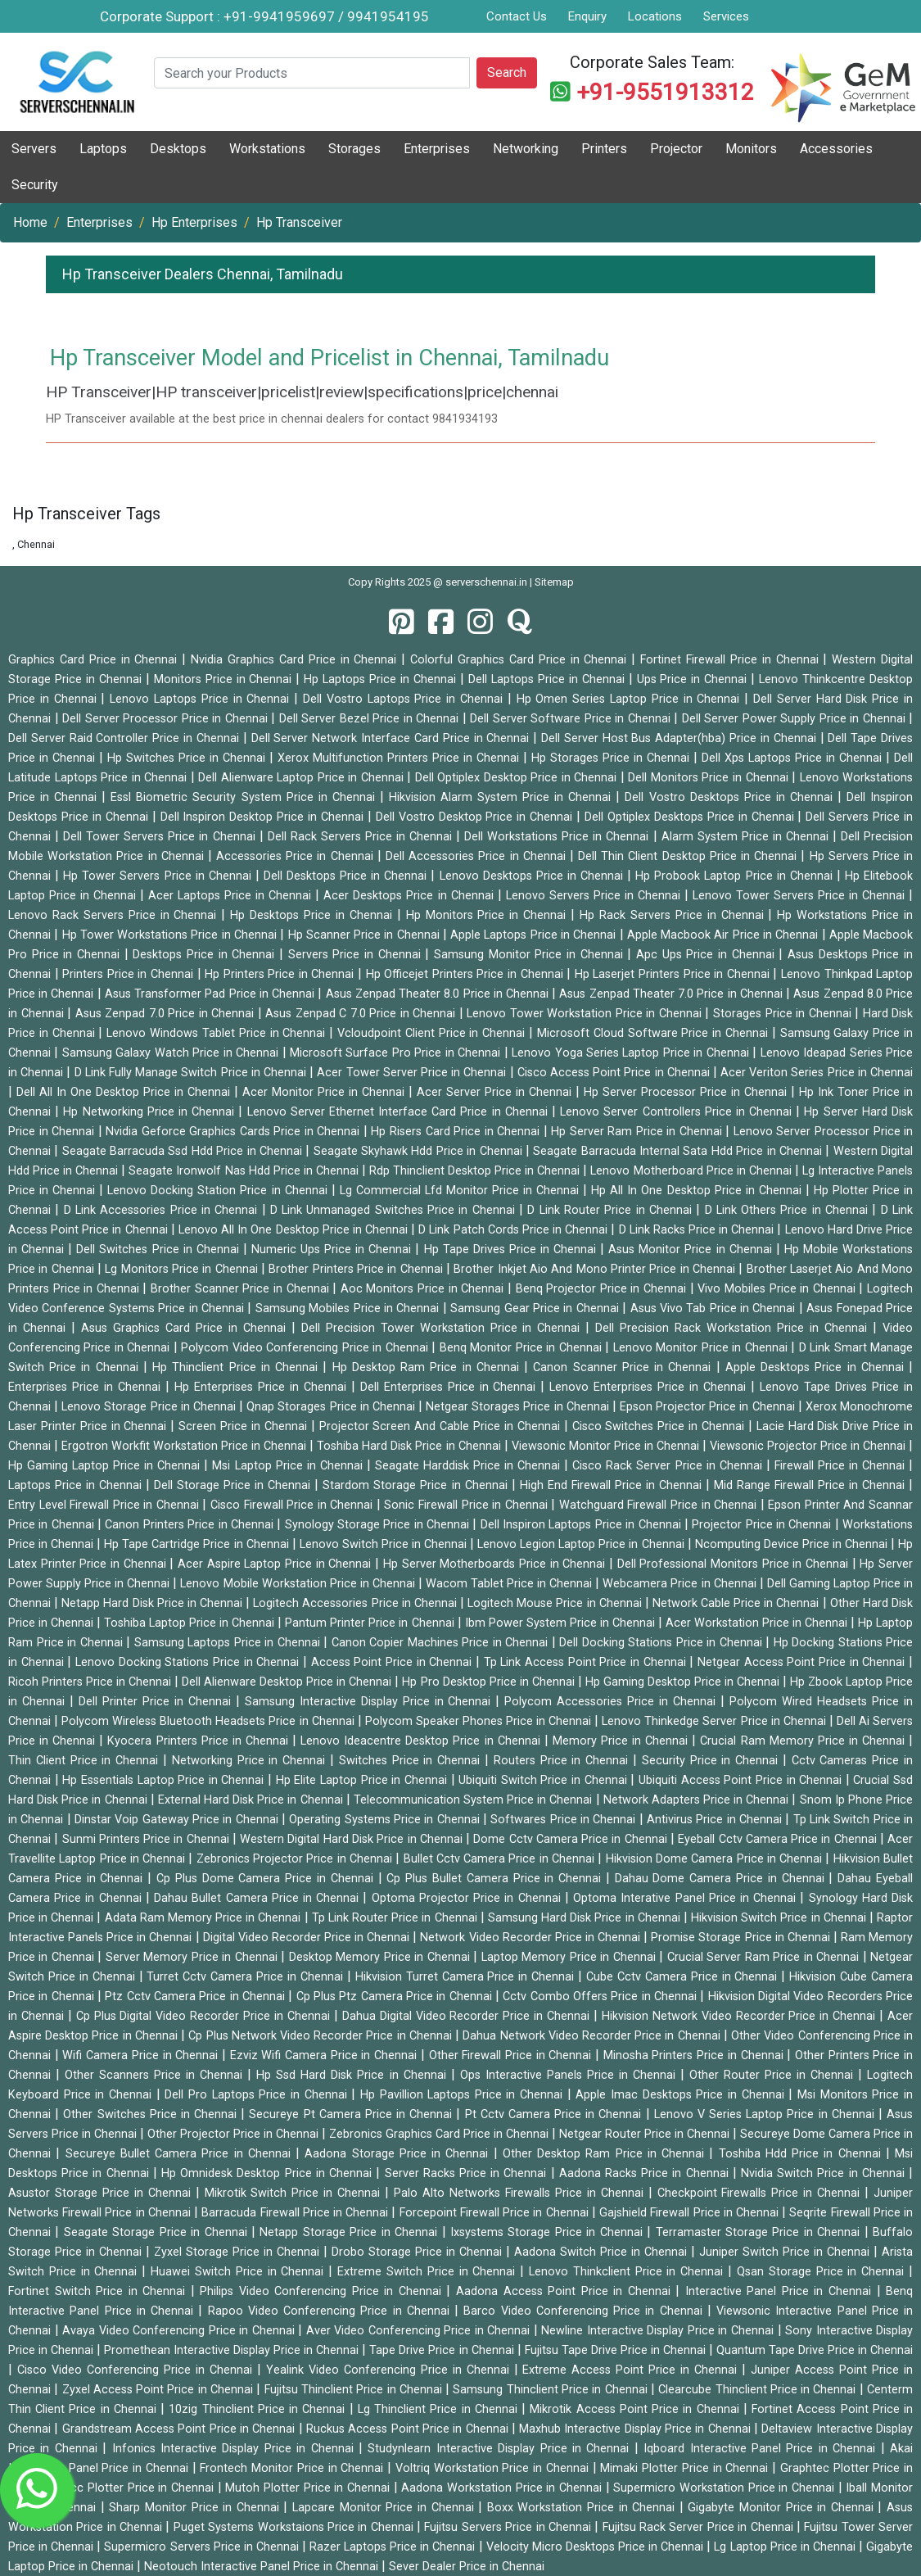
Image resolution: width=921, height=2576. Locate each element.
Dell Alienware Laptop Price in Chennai (302, 778)
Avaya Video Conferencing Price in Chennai (180, 2331)
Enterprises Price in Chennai (86, 1387)
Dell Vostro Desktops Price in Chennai (731, 797)
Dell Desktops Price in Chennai (347, 876)
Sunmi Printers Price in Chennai (147, 1839)
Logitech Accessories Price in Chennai (356, 1603)
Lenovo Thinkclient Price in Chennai (628, 2272)
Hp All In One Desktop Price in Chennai (698, 1190)
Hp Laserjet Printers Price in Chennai (674, 974)
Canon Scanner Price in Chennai (624, 1367)
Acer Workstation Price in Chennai (758, 1623)
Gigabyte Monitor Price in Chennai (783, 2508)
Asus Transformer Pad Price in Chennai (211, 994)
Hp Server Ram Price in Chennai (638, 1132)
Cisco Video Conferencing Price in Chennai (137, 2370)
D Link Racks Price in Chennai (698, 1230)
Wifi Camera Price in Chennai (142, 2055)
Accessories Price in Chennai (296, 856)
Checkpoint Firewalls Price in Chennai (761, 2193)
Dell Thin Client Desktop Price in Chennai (689, 856)
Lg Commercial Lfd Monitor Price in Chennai (461, 1190)
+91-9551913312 (665, 92)
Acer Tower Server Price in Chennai (413, 1073)
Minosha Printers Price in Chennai (695, 2055)
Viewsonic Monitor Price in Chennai (607, 1446)
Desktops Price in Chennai (206, 955)
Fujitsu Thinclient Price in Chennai (354, 2390)
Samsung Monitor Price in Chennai (530, 955)
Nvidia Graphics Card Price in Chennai (296, 660)
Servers (33, 148)
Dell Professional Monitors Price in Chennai (734, 1564)
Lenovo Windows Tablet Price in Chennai (217, 1033)
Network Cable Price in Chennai (737, 1603)
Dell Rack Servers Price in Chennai (362, 837)
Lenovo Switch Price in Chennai (385, 1544)
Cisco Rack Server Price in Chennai (668, 1466)
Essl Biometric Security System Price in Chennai (245, 797)
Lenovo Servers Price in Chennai (595, 896)
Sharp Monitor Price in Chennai (196, 2508)
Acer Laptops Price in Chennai (231, 896)
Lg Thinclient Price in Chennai (439, 2409)
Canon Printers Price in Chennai (191, 1525)
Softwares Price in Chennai (564, 1820)
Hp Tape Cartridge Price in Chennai (197, 1544)
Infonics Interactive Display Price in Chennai (235, 2449)
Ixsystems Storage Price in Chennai (548, 2232)
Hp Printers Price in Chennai (281, 974)
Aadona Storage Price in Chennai (399, 2154)
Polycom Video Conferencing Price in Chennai (306, 1348)
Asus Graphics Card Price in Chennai (186, 1328)
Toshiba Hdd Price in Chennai (802, 2154)
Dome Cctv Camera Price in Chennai (571, 1839)
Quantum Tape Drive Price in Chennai (814, 2350)
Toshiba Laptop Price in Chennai (191, 1623)
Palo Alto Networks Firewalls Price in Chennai (521, 2193)
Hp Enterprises (194, 222)
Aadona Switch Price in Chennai (602, 2252)
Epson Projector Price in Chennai (709, 1407)
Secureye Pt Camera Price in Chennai (352, 2114)
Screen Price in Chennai (244, 1426)
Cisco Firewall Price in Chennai (293, 1505)
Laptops (103, 148)
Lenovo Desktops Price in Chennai (534, 876)
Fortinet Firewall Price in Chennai (731, 660)
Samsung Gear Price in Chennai (536, 1308)
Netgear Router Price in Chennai (646, 2134)
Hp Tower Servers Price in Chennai (159, 876)
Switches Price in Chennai (412, 1761)
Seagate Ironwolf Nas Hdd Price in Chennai (245, 1171)
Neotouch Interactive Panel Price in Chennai (262, 2567)
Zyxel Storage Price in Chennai (238, 2252)
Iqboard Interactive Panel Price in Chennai (761, 2449)
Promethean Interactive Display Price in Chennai (233, 2350)
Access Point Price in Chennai (393, 1662)
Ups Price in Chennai (694, 679)
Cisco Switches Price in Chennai (660, 1426)
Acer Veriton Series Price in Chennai (816, 1073)
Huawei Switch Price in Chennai (239, 2272)
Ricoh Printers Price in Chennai (91, 1682)
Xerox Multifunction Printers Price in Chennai (400, 758)
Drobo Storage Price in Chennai (419, 2252)
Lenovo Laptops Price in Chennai (202, 699)
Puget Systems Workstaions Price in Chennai (295, 2527)
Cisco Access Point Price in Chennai (615, 1073)
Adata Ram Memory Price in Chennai (205, 1918)
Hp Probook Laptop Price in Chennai (736, 876)
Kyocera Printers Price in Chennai (199, 1741)
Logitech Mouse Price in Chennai (556, 1603)
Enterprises (437, 148)
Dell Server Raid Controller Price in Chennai (125, 738)
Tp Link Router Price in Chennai (396, 1918)
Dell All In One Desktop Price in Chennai (125, 1092)
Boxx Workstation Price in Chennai (583, 2508)
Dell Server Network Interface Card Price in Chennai (392, 738)
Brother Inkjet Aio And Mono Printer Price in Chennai (596, 1269)
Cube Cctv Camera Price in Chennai (683, 1977)
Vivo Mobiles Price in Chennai (778, 1289)
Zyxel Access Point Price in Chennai (159, 2390)
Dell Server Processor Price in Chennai (166, 719)
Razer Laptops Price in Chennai (394, 2547)
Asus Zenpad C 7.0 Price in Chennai (362, 1014)
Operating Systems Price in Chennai (386, 1820)
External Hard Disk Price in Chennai (252, 1800)
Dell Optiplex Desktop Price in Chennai (518, 778)
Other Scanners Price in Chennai (156, 2075)
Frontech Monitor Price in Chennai (293, 2468)
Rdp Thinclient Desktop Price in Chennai (476, 1171)
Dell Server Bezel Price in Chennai (371, 719)
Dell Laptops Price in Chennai (548, 679)
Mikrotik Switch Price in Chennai (295, 2193)
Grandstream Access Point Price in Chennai (180, 2429)
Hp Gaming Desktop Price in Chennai (684, 1682)
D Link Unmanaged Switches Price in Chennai (394, 1210)
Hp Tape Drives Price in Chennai (512, 1249)
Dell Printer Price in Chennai (157, 1702)
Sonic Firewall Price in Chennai (467, 1505)
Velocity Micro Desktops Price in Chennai (596, 2547)
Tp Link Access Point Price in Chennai (587, 1662)
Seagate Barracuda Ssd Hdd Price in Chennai (184, 1151)
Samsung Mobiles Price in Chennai (349, 1308)
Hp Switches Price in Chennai (188, 758)
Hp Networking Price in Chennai (150, 1112)
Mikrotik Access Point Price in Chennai (636, 2409)
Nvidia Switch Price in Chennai (825, 2173)
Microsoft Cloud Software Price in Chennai (654, 1033)
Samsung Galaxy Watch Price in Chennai (172, 1053)
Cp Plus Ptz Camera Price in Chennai (395, 1996)
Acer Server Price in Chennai (496, 1092)
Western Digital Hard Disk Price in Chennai (353, 1839)
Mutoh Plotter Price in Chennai (309, 2488)
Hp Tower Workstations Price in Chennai (171, 935)
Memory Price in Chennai (622, 1741)
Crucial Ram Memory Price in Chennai (804, 1741)
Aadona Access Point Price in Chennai (565, 2291)
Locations (655, 16)
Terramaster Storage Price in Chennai (760, 2232)
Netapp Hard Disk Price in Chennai (153, 1603)
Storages (354, 148)
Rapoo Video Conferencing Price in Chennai (331, 2311)
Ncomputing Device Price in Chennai (793, 1544)
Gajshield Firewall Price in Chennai (690, 2213)
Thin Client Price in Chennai (85, 1761)
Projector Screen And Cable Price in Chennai (441, 1426)
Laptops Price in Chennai (77, 1485)
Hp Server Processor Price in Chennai (687, 1092)
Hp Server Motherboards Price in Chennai (496, 1564)
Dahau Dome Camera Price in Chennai (722, 1879)
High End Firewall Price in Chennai (613, 1485)
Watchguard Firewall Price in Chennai (660, 1505)
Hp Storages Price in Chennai (612, 758)
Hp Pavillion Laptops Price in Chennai (463, 2095)
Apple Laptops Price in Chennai (534, 935)
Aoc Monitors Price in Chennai (424, 1289)
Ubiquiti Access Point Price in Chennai (742, 1780)
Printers (604, 148)
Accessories (836, 148)
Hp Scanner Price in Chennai (365, 935)
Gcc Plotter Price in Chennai (139, 2488)
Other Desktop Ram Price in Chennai (606, 2154)
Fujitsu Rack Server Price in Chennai (700, 2527)
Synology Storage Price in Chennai (379, 1525)
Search (506, 72)
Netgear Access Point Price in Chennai (803, 1662)
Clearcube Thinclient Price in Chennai (758, 2390)
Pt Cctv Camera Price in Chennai (555, 2114)
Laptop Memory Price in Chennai (570, 1957)
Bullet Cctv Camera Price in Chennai (501, 1859)
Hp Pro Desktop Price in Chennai (489, 1682)
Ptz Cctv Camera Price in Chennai (196, 1996)
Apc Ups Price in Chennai (707, 955)
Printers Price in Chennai (129, 974)
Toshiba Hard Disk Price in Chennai (410, 1446)
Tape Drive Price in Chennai (443, 2350)
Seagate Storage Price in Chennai (157, 2232)
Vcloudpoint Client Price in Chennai (433, 1033)
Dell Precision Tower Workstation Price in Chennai (443, 1328)
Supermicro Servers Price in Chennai (203, 2547)
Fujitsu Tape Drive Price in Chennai (617, 2350)
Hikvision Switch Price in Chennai (780, 1918)
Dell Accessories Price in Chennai (478, 856)
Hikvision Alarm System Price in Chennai (502, 797)
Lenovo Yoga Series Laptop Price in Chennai (632, 1053)
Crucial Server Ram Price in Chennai (765, 1957)
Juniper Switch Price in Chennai (786, 2252)
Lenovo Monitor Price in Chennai (702, 1348)
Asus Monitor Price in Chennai (692, 1249)
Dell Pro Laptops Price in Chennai (258, 2095)
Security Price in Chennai (712, 1761)
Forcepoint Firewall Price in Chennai (496, 2213)
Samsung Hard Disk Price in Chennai (586, 1918)
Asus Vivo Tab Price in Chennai (714, 1308)
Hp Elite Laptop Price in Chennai (363, 1780)
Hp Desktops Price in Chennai (313, 915)
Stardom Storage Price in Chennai (417, 1485)
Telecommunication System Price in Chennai (475, 1800)
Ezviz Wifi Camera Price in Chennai (325, 2055)
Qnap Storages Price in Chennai (332, 1407)
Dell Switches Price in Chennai (159, 1249)
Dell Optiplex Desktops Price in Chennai (691, 817)
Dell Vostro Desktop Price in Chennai (476, 817)
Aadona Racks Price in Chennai (646, 2173)
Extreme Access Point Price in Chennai (632, 2370)
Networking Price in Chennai (251, 1761)
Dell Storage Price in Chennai (234, 1485)
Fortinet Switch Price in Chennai (99, 2291)
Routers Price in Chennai (563, 1761)
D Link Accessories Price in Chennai (163, 1210)
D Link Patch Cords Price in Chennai (514, 1230)
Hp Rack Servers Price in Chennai (674, 915)
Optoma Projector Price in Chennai (468, 1898)
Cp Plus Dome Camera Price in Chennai (267, 1879)
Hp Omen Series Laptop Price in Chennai (631, 699)
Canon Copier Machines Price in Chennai (442, 1643)
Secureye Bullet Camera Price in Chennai (180, 2154)
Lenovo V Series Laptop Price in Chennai (766, 2114)
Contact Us (516, 16)
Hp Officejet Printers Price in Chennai (466, 974)
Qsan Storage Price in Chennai (823, 2272)
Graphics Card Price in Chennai (95, 660)
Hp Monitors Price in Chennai (488, 915)
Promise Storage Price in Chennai (742, 1937)
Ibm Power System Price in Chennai (561, 1623)
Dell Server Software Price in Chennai (572, 719)
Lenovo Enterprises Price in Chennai (650, 1387)
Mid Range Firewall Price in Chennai (811, 1485)
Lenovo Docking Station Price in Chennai (219, 1190)
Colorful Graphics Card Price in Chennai (520, 660)
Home (30, 222)
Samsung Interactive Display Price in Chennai (370, 1702)
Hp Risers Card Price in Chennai (457, 1132)
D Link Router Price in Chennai (611, 1210)
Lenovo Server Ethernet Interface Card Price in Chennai (399, 1112)
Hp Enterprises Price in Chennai (262, 1387)
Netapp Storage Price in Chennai (350, 2232)
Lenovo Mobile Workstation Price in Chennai (299, 1584)
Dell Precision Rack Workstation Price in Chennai (734, 1328)
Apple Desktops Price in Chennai (817, 1367)
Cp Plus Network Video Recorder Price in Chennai (321, 2036)
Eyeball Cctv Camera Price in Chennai (779, 1839)
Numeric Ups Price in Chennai (333, 1249)
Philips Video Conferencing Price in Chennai (323, 2291)
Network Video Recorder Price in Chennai (531, 1937)
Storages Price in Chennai (784, 1014)
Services (726, 16)
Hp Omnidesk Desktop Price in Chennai (268, 2173)
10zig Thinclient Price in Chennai (259, 2409)
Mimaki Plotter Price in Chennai (686, 2468)
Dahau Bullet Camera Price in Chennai (258, 1898)
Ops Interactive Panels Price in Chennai (570, 2075)
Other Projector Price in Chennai (234, 2134)
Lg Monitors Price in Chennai (183, 1269)
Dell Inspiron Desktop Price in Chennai (264, 817)
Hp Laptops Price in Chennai (382, 679)
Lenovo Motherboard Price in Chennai (692, 1171)
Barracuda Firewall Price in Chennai (296, 2213)
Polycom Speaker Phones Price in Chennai (479, 1721)
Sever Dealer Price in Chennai (466, 2567)
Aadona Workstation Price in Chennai (503, 2488)
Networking (525, 148)
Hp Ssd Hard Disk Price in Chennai (353, 2075)
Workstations (267, 148)
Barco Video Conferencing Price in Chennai (585, 2311)
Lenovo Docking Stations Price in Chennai (189, 1662)
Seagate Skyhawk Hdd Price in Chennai (420, 1151)
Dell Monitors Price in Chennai (710, 778)
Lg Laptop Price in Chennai (786, 2547)
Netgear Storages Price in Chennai (519, 1407)
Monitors (751, 148)
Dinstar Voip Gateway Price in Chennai (178, 1820)
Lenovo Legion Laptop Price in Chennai (582, 1544)
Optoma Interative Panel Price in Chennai (686, 1898)
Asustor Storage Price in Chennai (102, 2193)
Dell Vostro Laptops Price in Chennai (405, 699)
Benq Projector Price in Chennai (603, 1289)
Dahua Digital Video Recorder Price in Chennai (468, 2016)
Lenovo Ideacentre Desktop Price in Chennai (422, 1741)
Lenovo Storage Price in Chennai (150, 1407)
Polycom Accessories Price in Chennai (612, 1702)
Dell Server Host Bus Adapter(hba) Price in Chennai (680, 738)
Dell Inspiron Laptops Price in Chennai (582, 1525)
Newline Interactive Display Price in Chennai (659, 2331)
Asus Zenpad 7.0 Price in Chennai (166, 1014)
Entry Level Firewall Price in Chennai (105, 1505)
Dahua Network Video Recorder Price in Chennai (593, 2036)
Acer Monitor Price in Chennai (325, 1092)
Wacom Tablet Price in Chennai (510, 1584)
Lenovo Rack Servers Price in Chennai (114, 915)
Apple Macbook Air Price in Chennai (724, 935)
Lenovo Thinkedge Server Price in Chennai (715, 1721)
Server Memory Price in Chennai (193, 1957)
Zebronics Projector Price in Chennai (295, 1859)
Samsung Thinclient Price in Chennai (551, 2390)
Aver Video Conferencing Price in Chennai (420, 2331)
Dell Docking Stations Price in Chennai (662, 1643)
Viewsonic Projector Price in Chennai (809, 1446)
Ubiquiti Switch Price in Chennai (544, 1780)
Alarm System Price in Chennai (747, 837)
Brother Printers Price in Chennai (357, 1269)
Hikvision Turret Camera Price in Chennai (466, 1977)
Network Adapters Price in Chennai (697, 1800)
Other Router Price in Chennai (773, 2075)
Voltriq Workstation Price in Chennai (494, 2468)
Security (34, 184)
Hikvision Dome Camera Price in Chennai (716, 1859)
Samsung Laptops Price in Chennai (229, 1643)
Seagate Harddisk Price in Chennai (469, 1466)
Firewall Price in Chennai (841, 1466)
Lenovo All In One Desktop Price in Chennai (294, 1230)
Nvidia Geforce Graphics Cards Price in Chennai (234, 1132)
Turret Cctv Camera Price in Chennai (246, 1977)
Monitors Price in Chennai (225, 679)
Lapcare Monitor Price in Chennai (385, 2508)
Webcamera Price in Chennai (681, 1584)
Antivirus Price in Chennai (716, 1820)
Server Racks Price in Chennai (468, 2173)
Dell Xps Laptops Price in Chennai (794, 758)
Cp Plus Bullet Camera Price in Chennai (496, 1879)
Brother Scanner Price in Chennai (241, 1289)
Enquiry (587, 16)
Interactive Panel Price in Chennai (781, 2291)
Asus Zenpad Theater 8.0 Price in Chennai (439, 994)
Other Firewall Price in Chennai (512, 2055)
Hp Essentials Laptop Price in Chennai (165, 1780)
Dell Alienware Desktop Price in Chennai (288, 1682)
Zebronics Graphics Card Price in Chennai (440, 2134)
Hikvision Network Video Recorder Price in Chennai (740, 2016)
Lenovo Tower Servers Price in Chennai (801, 896)
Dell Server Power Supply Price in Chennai (796, 719)
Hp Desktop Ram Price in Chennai (428, 1367)
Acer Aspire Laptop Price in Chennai (276, 1564)
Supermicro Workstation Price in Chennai (725, 2488)
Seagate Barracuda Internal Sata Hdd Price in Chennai (679, 1151)
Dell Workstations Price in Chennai (558, 837)
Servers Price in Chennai (357, 955)
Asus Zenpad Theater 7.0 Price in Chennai (672, 994)
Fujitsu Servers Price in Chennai (509, 2527)
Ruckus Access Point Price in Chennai (409, 2429)
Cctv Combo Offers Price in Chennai (601, 1996)
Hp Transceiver (299, 222)
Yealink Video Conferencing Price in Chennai (390, 2370)
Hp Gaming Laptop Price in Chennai (106, 1466)
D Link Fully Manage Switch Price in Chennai (192, 1073)
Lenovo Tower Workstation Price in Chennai (586, 1014)
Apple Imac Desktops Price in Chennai (682, 2095)
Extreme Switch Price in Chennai (428, 2272)
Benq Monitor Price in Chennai (522, 1348)
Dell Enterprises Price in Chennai (450, 1387)
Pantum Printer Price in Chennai (371, 1623)
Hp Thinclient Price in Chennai (237, 1367)
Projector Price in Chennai (763, 1525)
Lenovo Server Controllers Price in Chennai (678, 1112)
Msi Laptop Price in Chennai (289, 1466)
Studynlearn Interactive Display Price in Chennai (501, 2449)
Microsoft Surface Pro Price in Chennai (397, 1053)
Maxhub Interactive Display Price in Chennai (636, 2429)
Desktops (178, 148)
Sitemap (554, 582)
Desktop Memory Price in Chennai (381, 1957)
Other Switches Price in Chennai (152, 2114)
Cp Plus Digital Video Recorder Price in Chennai (205, 2016)
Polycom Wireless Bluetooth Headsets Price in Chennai (209, 1721)
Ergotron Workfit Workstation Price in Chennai (185, 1446)
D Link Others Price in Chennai (789, 1210)
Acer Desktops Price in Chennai (410, 896)
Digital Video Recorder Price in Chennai (308, 1937)
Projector (676, 148)
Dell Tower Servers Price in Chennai (161, 837)
